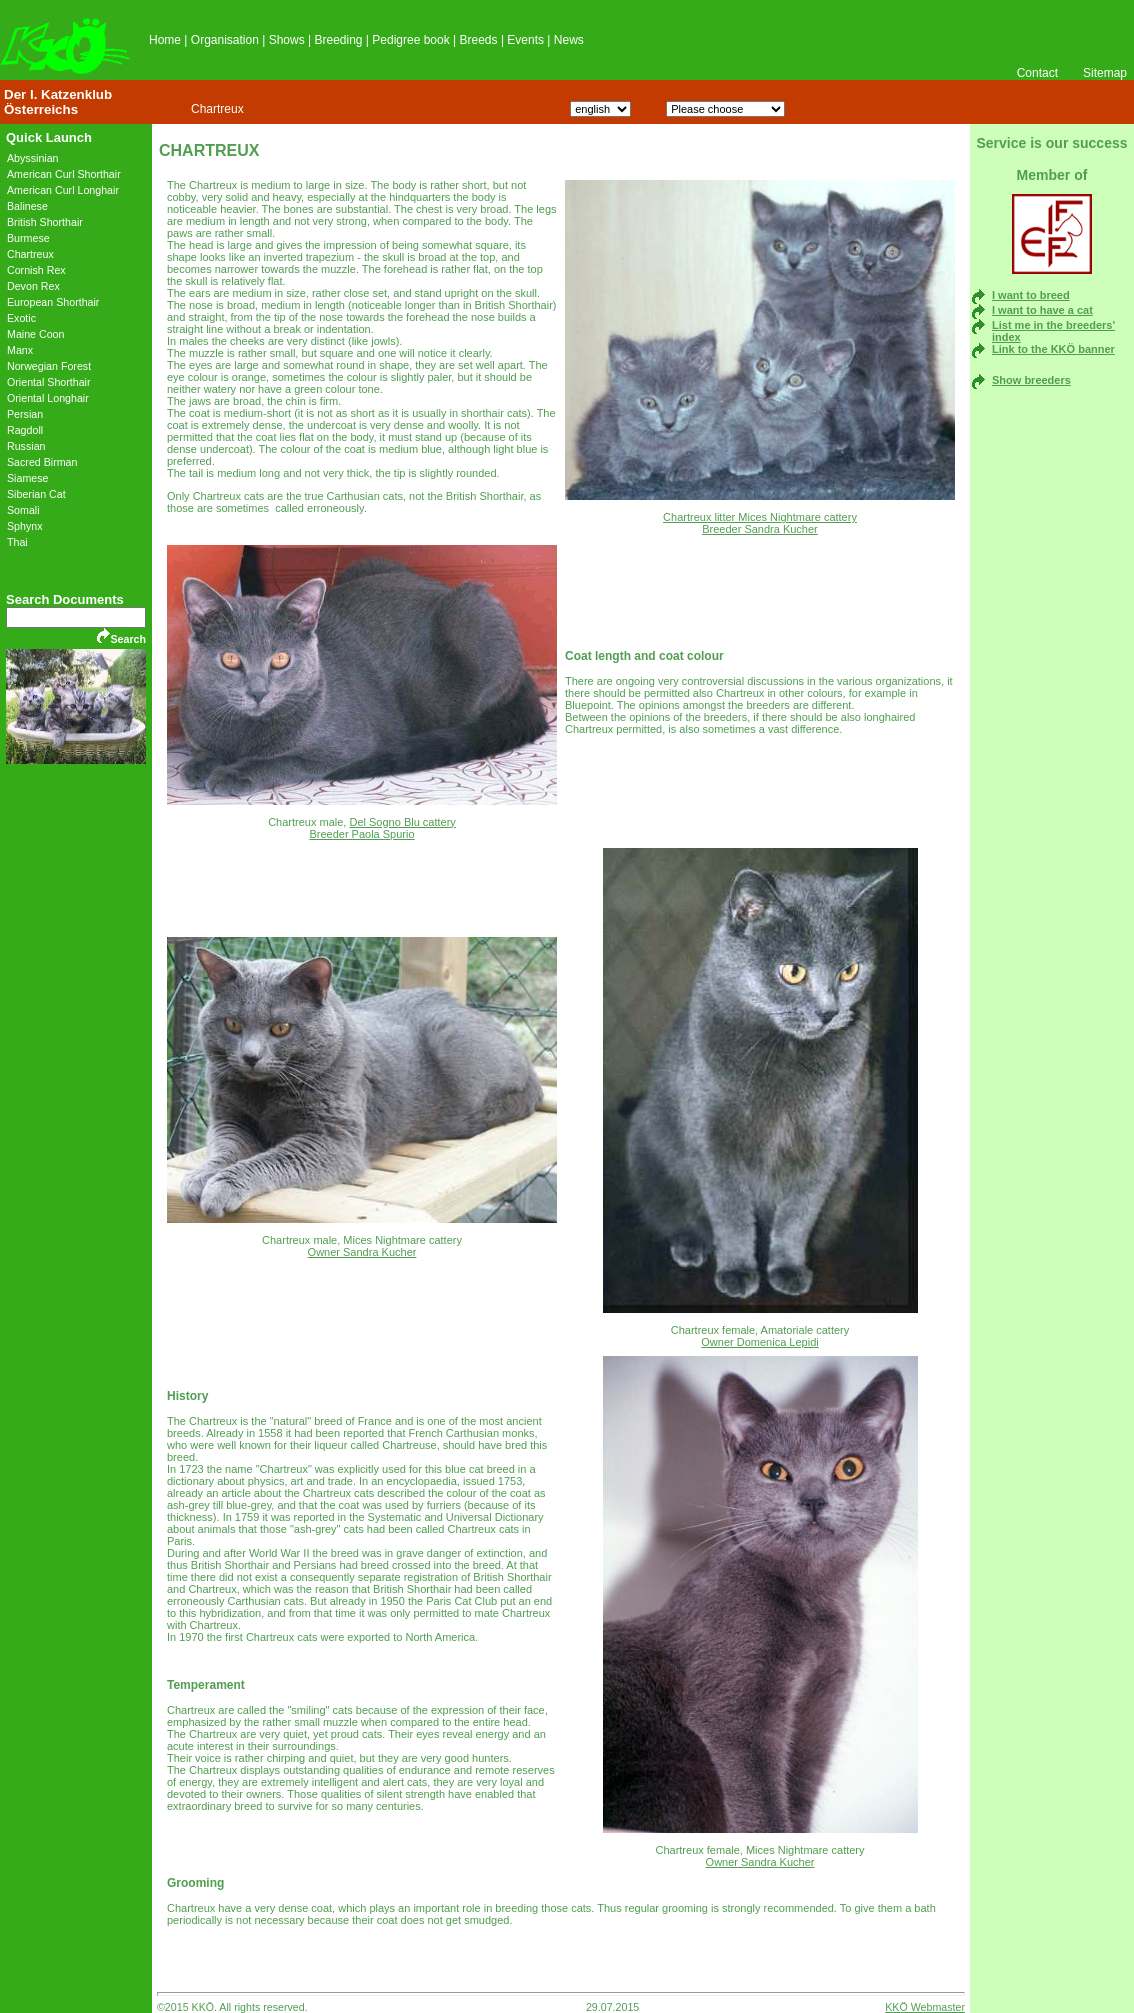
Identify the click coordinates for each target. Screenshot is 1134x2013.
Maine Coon (35, 334)
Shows (287, 40)
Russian (26, 446)
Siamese (27, 478)
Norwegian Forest (49, 366)
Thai (17, 542)
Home (165, 40)
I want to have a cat (1042, 310)
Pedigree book (410, 40)
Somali (23, 510)
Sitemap (1105, 73)
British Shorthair (45, 222)
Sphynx (25, 526)
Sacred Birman (42, 462)
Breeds (479, 40)
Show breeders (1031, 380)
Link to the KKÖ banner (1053, 349)
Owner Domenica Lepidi (759, 1342)
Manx (20, 350)
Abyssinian (33, 158)
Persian (25, 414)
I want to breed (1031, 295)
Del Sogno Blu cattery (402, 822)
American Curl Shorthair (64, 174)
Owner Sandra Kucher (362, 1252)
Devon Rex (33, 286)
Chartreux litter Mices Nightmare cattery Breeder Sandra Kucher (760, 523)
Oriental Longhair (48, 398)
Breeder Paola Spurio (361, 834)
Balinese (27, 206)
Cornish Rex (36, 270)
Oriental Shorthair (49, 382)
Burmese (28, 238)
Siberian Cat (36, 494)
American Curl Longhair (63, 190)
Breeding (338, 40)
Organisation (225, 40)
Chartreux (217, 109)
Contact (1037, 73)
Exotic (21, 318)
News (569, 40)
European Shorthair (53, 302)
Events (525, 40)
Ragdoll (25, 430)
